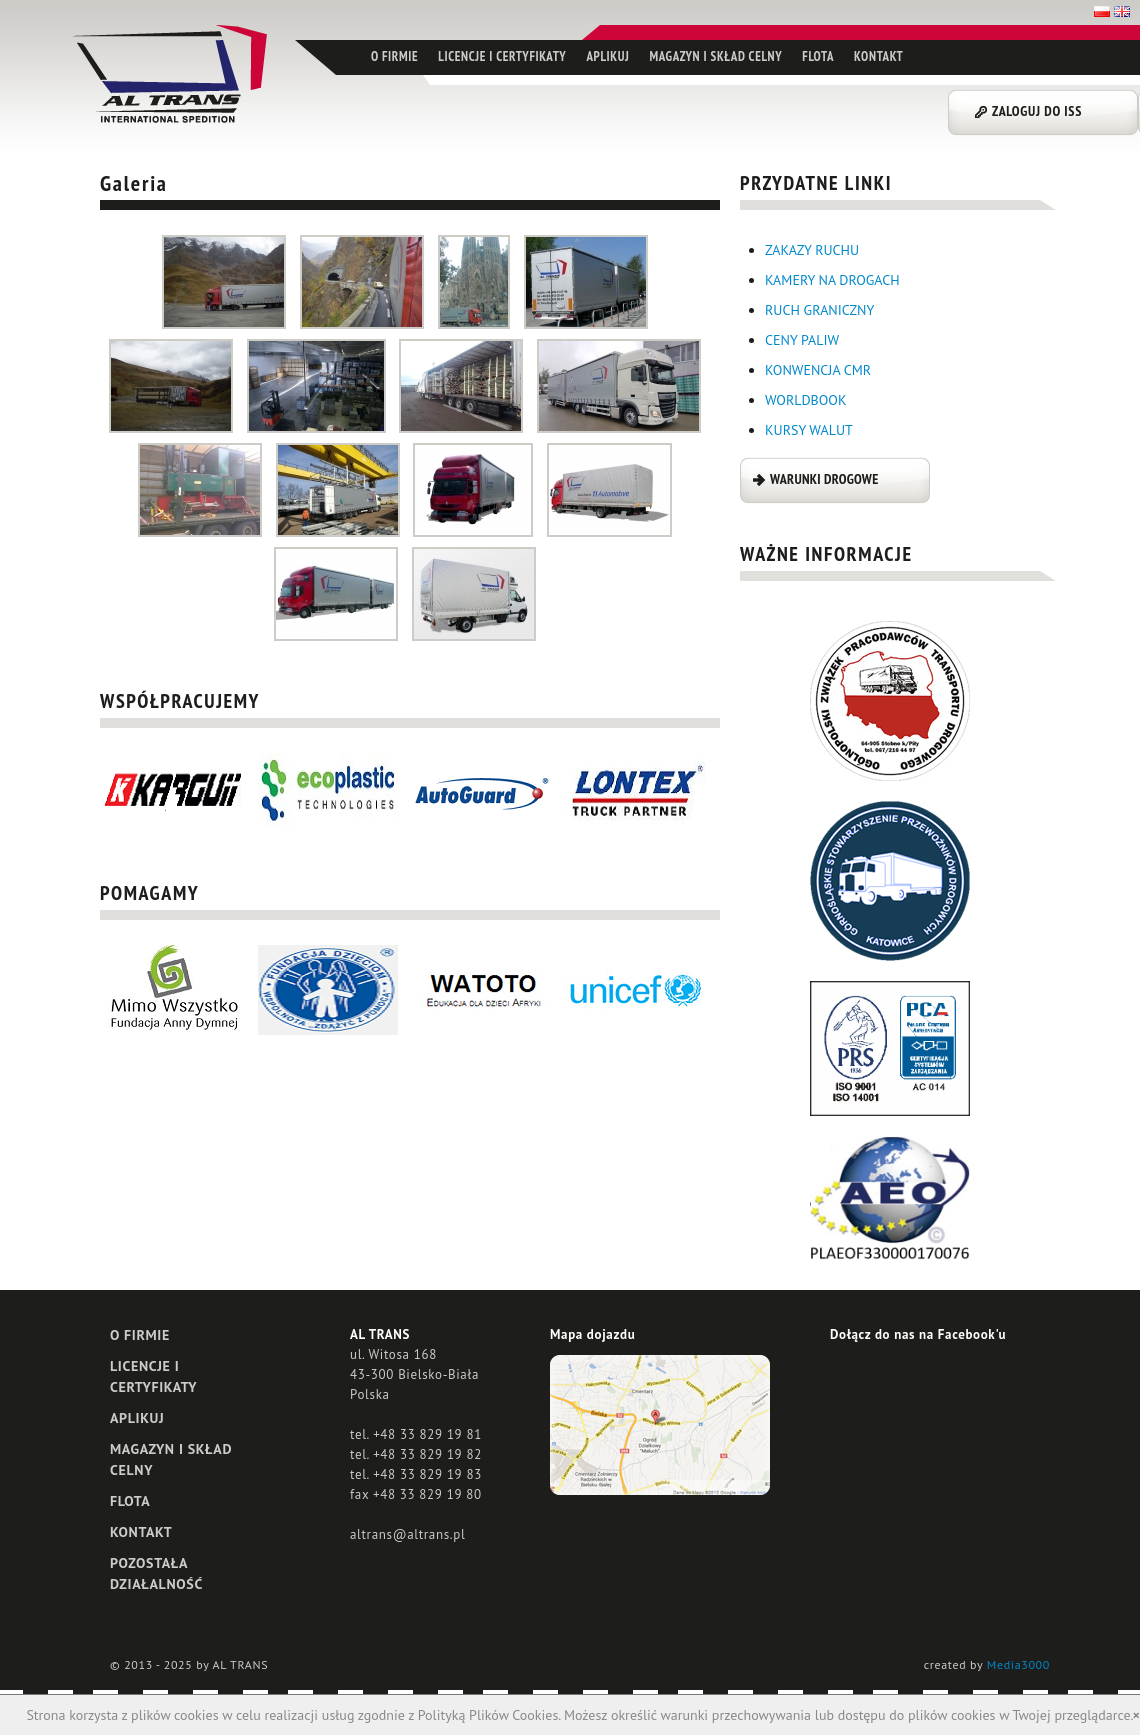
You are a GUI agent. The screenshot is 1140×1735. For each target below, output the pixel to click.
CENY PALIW (802, 340)
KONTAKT (878, 56)
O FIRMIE (394, 56)
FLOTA (818, 56)
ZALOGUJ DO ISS (1037, 111)
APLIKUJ (607, 56)
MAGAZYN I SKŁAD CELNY (715, 56)
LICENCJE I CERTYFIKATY (502, 56)
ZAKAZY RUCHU (812, 250)
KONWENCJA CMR (818, 370)
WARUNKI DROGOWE (824, 479)
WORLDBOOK (805, 400)
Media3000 (1018, 1664)
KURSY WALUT (809, 430)
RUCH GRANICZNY (819, 310)
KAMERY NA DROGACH (832, 280)
